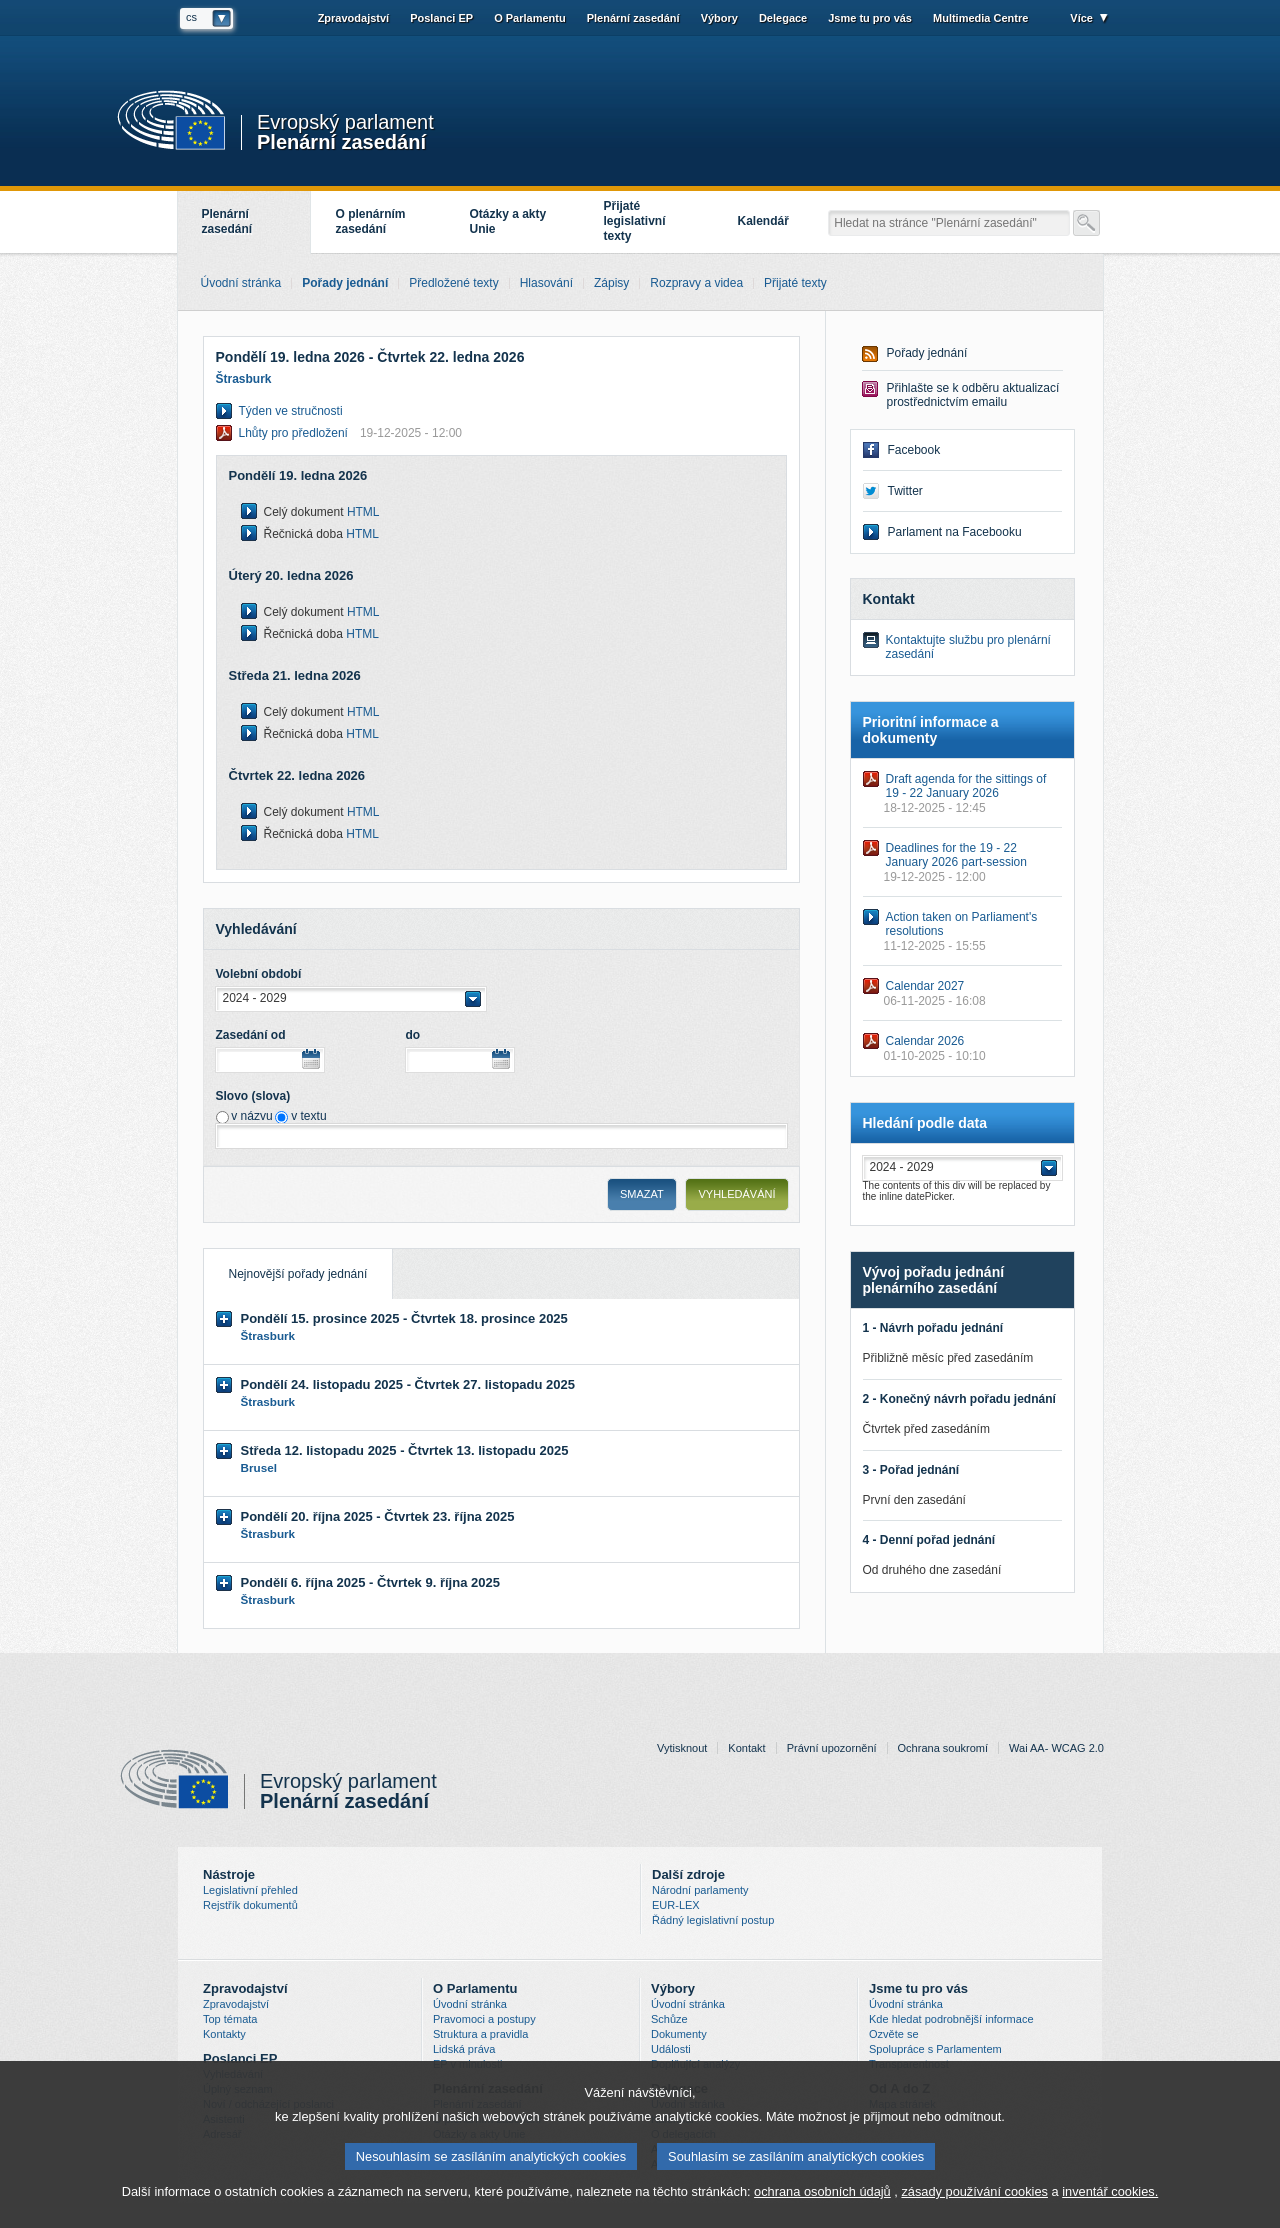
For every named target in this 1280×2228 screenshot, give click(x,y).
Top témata (230, 2019)
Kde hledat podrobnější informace (951, 2019)
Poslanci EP (441, 18)
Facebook (914, 450)
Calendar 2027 (925, 986)
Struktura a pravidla (480, 2034)
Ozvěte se (894, 2034)
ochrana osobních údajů (822, 2196)
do (413, 1035)
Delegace (783, 18)
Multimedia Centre (980, 18)
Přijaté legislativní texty (635, 221)
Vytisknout (682, 1748)
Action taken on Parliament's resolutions (962, 924)
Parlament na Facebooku (955, 532)
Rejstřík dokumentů (250, 1905)
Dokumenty (679, 2034)
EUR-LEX (676, 1905)
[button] (351, 999)
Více (1081, 18)
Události (671, 2049)
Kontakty (224, 2034)
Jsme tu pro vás (870, 18)
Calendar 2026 (925, 1041)
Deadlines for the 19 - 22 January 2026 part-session (956, 855)
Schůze (669, 2019)
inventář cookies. (1110, 2196)
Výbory (719, 18)
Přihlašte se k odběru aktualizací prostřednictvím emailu (973, 395)
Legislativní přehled (250, 1890)
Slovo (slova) (253, 1096)
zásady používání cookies (974, 2196)
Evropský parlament (345, 122)
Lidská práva (464, 2049)
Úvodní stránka (470, 2004)
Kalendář (763, 221)
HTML (363, 512)
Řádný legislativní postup (713, 1920)
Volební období (259, 974)
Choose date (311, 1059)
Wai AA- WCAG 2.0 (1056, 1748)
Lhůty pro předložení (350, 433)
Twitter (905, 491)
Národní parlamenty (700, 1890)
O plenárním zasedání (371, 221)
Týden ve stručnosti (291, 411)
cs (191, 17)
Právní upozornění (832, 1748)
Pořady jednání (927, 353)
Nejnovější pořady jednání (286, 1265)
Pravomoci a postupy (484, 2019)
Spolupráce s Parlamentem (935, 2049)
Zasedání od (251, 1035)
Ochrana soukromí (943, 1748)
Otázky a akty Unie (508, 221)
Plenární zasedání (341, 140)
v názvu (251, 1116)
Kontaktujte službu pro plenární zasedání (968, 647)
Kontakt (746, 1748)
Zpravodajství (354, 18)
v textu (308, 1116)
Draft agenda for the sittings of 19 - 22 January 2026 (966, 786)
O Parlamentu (530, 18)
